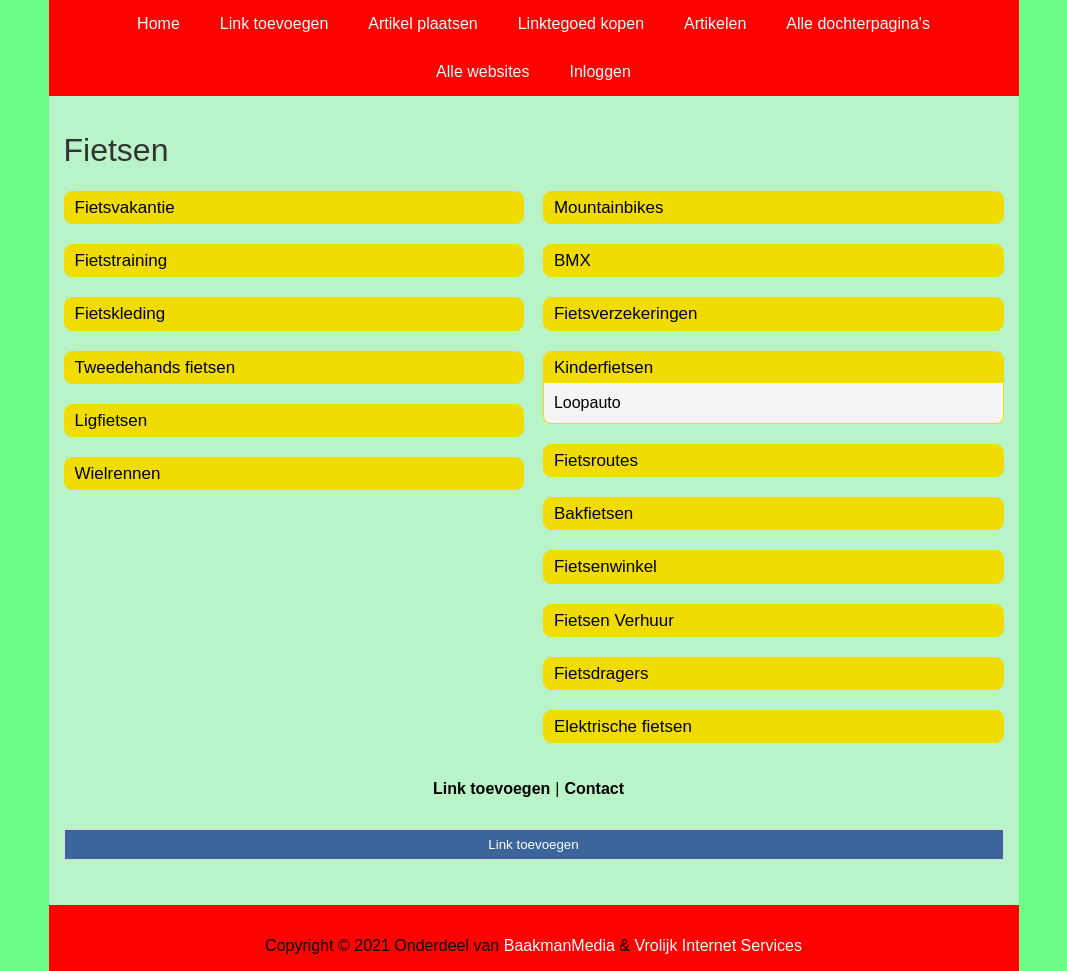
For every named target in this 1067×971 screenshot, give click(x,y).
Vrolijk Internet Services (717, 945)
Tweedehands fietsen (155, 367)
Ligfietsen (111, 420)
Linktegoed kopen (581, 23)
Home (158, 23)
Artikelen (715, 23)
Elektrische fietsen (623, 726)
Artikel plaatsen (422, 23)
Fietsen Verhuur (614, 620)
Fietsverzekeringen (626, 313)
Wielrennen (118, 473)
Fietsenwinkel (605, 566)
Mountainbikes (609, 207)
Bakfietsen (593, 513)
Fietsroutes (596, 460)
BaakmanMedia (559, 945)
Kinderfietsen (603, 367)
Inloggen (599, 71)
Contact (594, 788)
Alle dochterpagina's (858, 23)
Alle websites (482, 71)
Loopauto (587, 402)
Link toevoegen (274, 23)
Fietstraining (121, 260)
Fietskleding (120, 313)
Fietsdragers (601, 673)
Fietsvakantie (125, 207)
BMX (572, 260)
